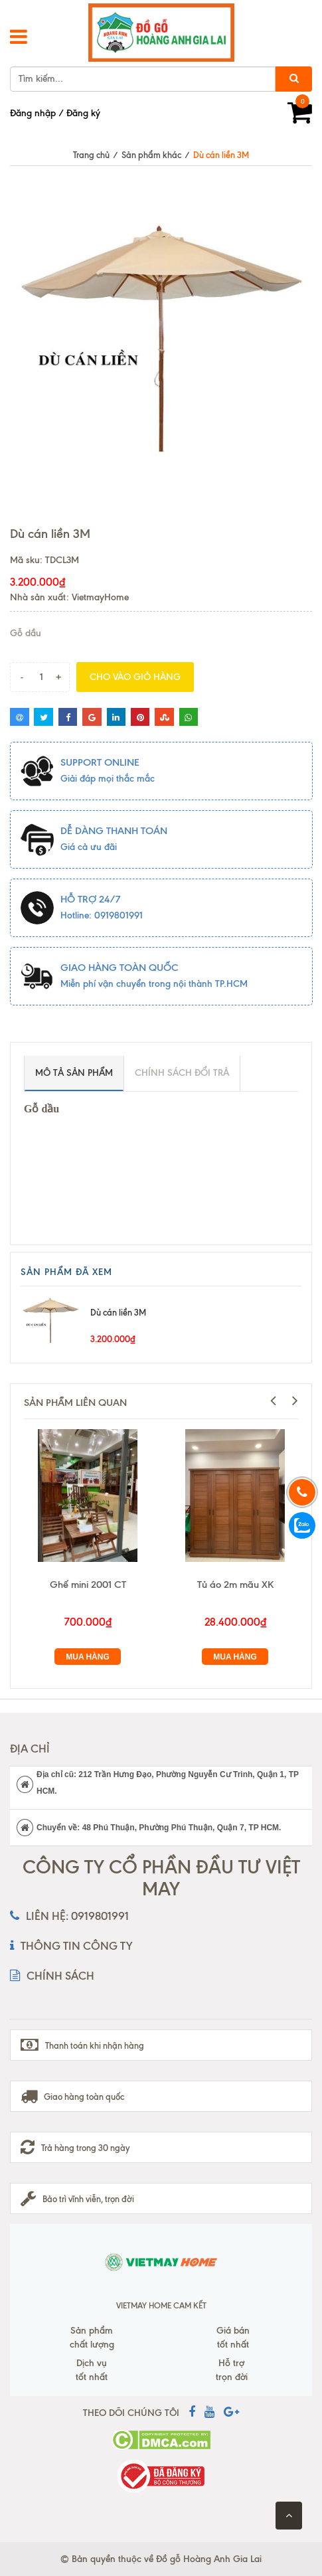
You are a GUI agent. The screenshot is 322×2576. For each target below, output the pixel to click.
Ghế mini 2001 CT (88, 1584)
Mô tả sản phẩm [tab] (74, 1072)
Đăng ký (83, 113)
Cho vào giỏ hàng (135, 677)
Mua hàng (88, 1657)
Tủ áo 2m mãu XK (235, 1584)
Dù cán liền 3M (118, 1312)
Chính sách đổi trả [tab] (182, 1072)
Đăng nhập (33, 113)
